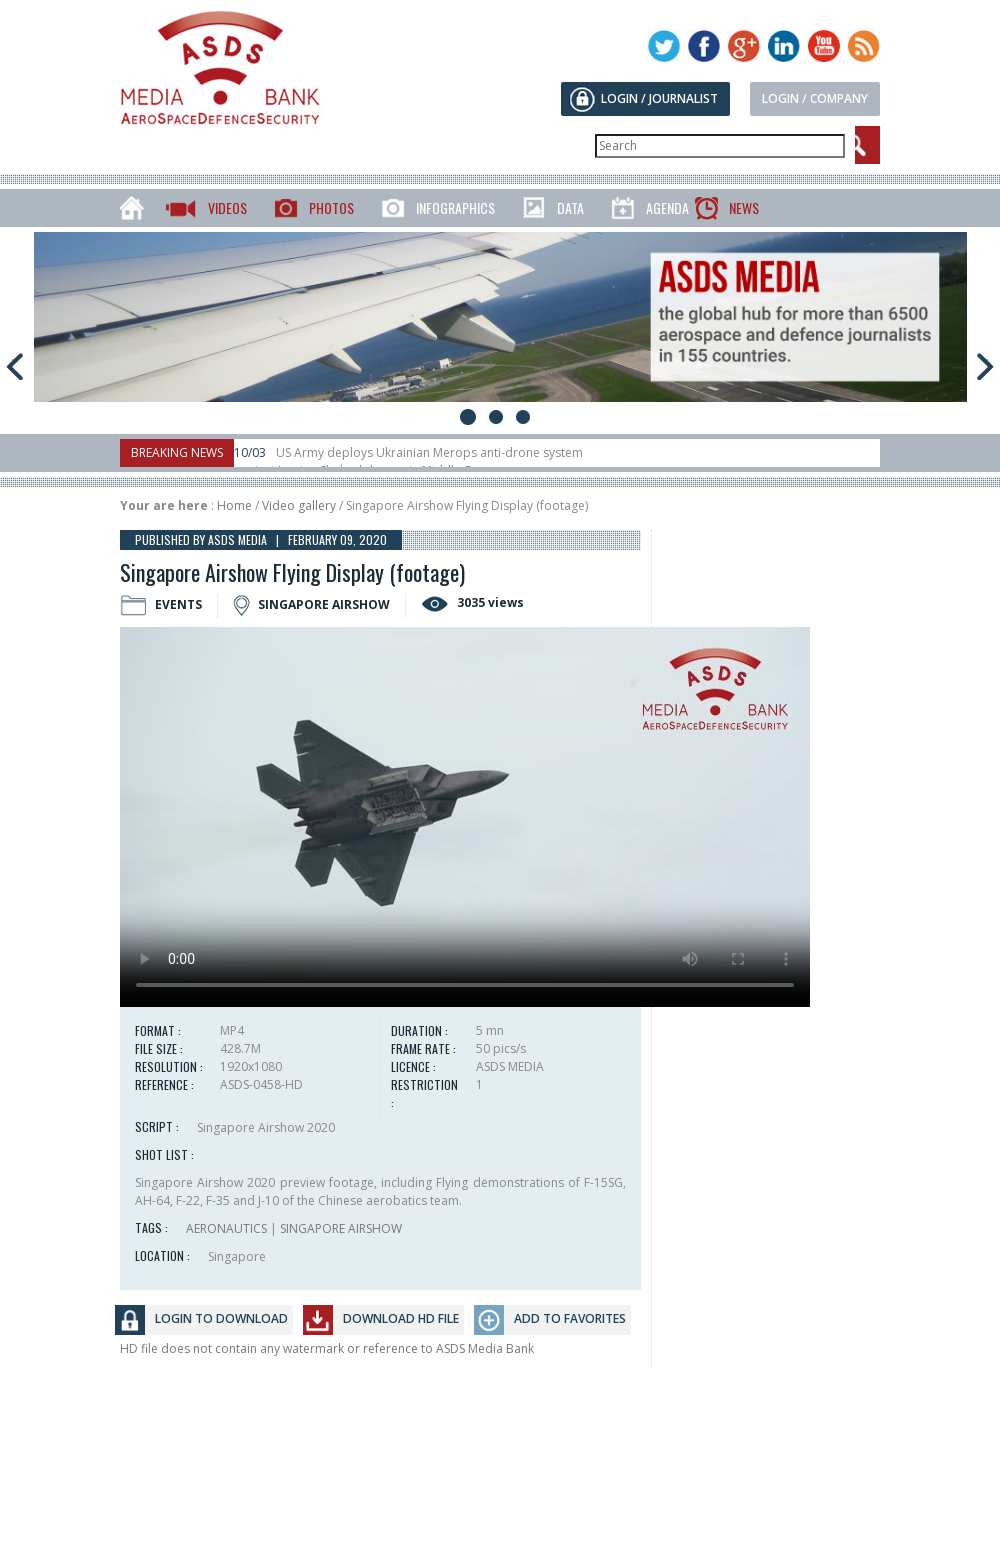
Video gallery (299, 505)
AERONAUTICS (226, 1228)
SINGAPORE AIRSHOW (341, 1228)
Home (234, 505)
